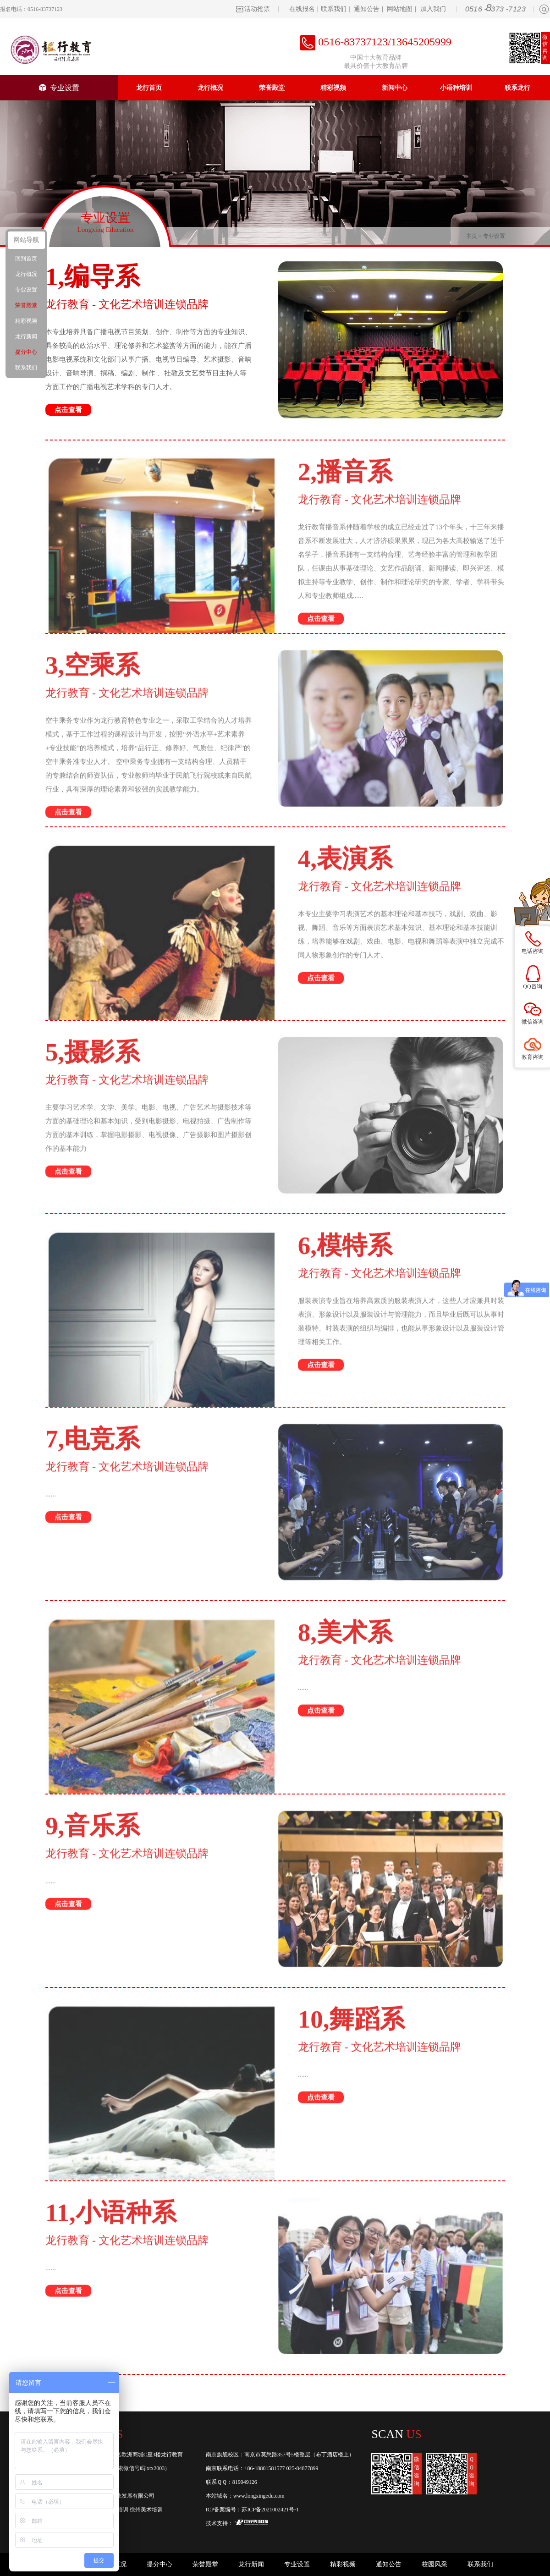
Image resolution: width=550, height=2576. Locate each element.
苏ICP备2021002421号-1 (270, 2509)
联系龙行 (517, 87)
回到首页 (26, 258)
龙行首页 (149, 87)
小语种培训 (456, 87)
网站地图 (399, 9)
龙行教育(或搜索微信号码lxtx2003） (126, 2468)
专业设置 (59, 88)
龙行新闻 (251, 2564)
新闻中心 (394, 87)
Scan (397, 2434)
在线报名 (302, 9)
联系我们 (333, 9)
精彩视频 (333, 87)
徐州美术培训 (146, 2509)
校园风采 (434, 2564)
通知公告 (367, 9)
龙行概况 (210, 87)
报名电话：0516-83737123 (31, 9)
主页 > (474, 236)
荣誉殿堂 (272, 87)
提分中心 (159, 2564)
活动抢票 (257, 9)
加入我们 (433, 9)
